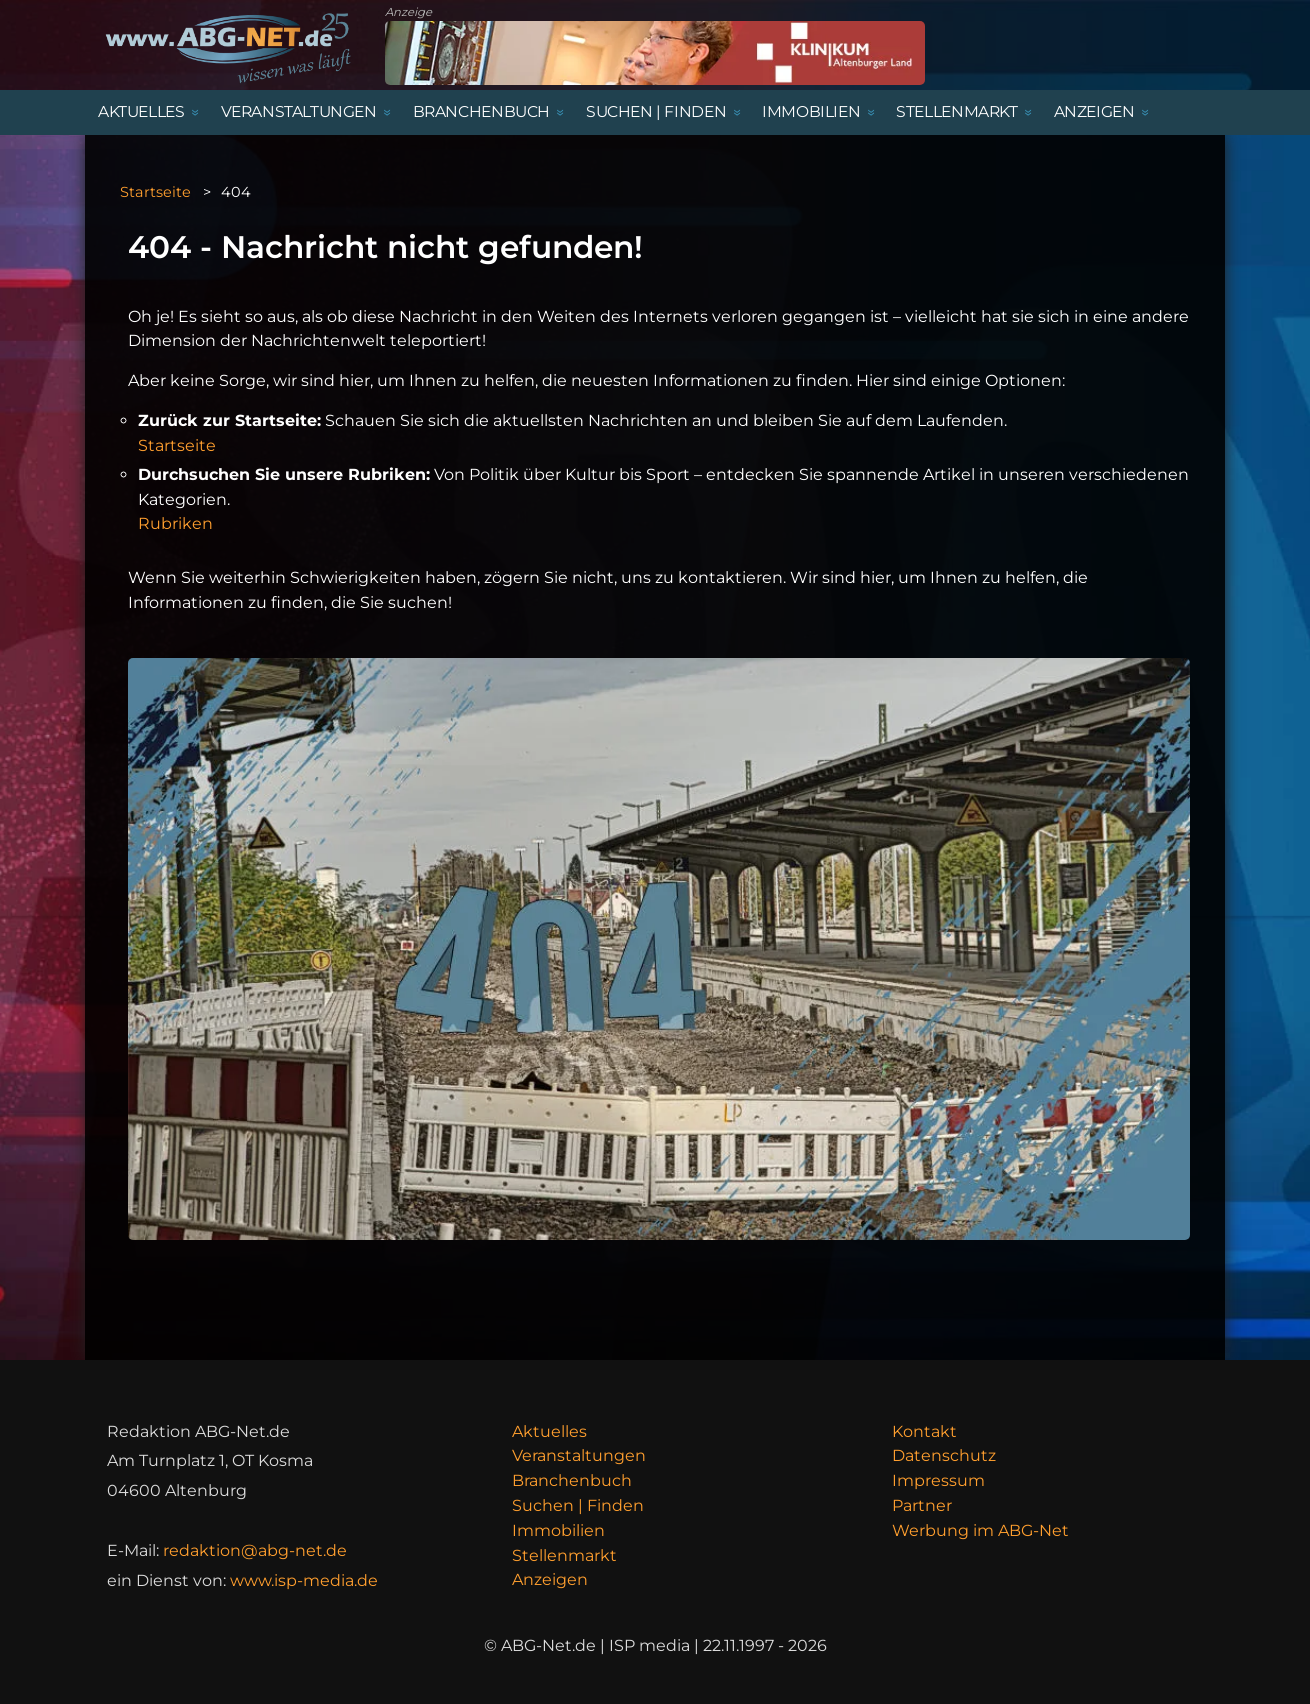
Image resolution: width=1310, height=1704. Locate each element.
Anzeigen (550, 1579)
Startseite (155, 192)
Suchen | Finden (578, 1505)
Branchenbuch (572, 1480)
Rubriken (175, 523)
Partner (922, 1505)
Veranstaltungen (579, 1455)
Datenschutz (944, 1455)
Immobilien (558, 1530)
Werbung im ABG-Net (980, 1530)
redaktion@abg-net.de (255, 1550)
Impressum (938, 1480)
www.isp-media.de (304, 1580)
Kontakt (924, 1431)
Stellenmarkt (564, 1555)
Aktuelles (549, 1431)
